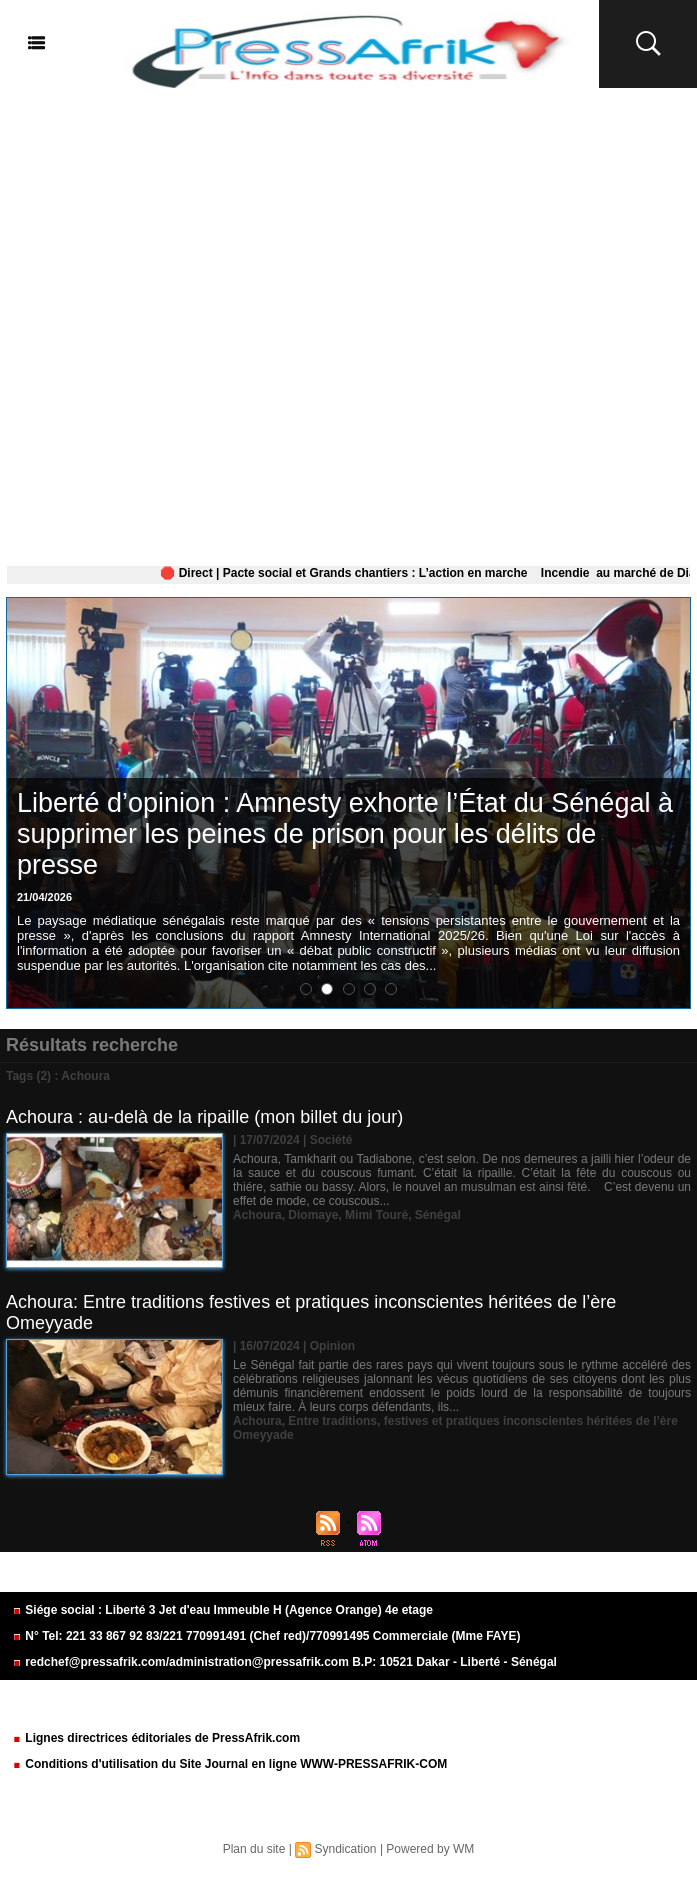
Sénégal (438, 1215)
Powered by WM (430, 1849)
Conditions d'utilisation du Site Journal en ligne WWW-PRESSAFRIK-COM (229, 1764)
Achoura (257, 1215)
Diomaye (313, 1215)
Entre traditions (332, 1421)
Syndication (345, 1849)
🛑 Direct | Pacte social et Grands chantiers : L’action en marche (356, 573)
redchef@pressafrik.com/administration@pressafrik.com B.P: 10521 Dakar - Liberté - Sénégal (284, 1662)
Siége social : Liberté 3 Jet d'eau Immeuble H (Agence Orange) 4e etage (222, 1610)
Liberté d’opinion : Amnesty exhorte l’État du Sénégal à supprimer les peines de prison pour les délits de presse (345, 834)
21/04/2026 (44, 897)
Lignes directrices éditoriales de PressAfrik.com (156, 1738)
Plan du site (254, 1849)
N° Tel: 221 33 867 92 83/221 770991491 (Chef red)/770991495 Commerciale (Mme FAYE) (266, 1636)
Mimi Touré (376, 1215)
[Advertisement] (348, 322)
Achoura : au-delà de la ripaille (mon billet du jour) (204, 1117)
